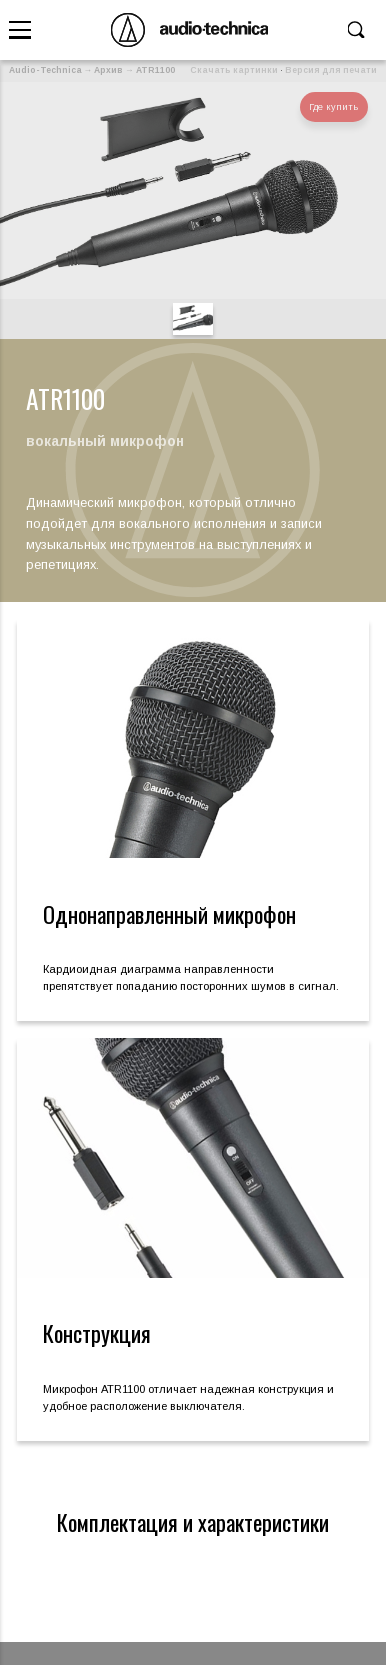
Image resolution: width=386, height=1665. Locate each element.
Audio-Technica (45, 70)
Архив (108, 70)
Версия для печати (331, 70)
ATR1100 (155, 70)
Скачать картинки (234, 70)
